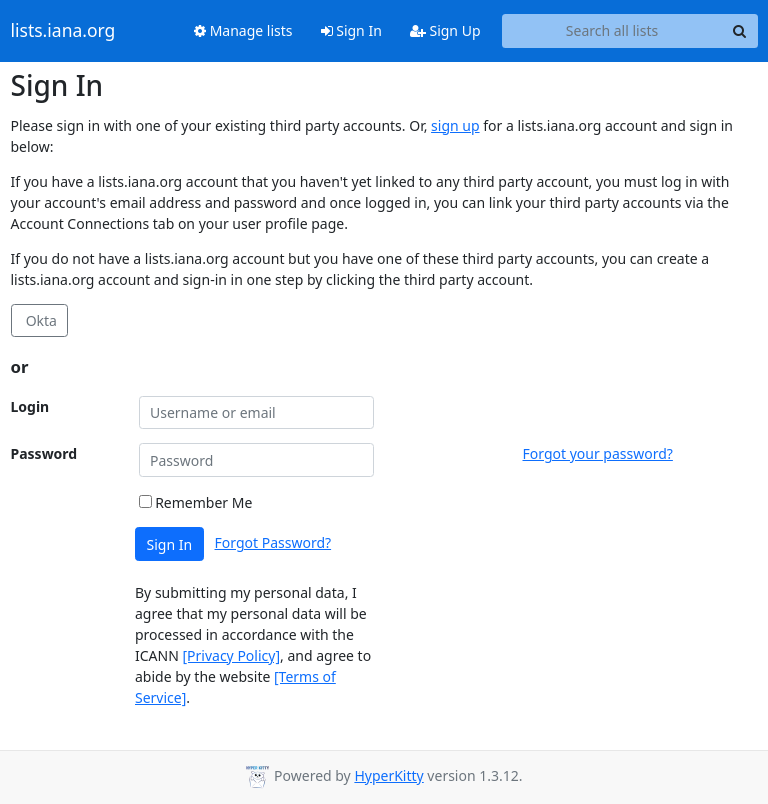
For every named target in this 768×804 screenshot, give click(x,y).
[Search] (740, 31)
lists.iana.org (63, 31)
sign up (455, 125)
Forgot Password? (273, 542)
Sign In (351, 30)
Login (30, 406)
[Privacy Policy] (231, 655)
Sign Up (445, 30)
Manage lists (243, 30)
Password (44, 453)
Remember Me (196, 502)
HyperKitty (388, 775)
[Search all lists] (612, 31)
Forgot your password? (598, 453)
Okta (39, 320)
